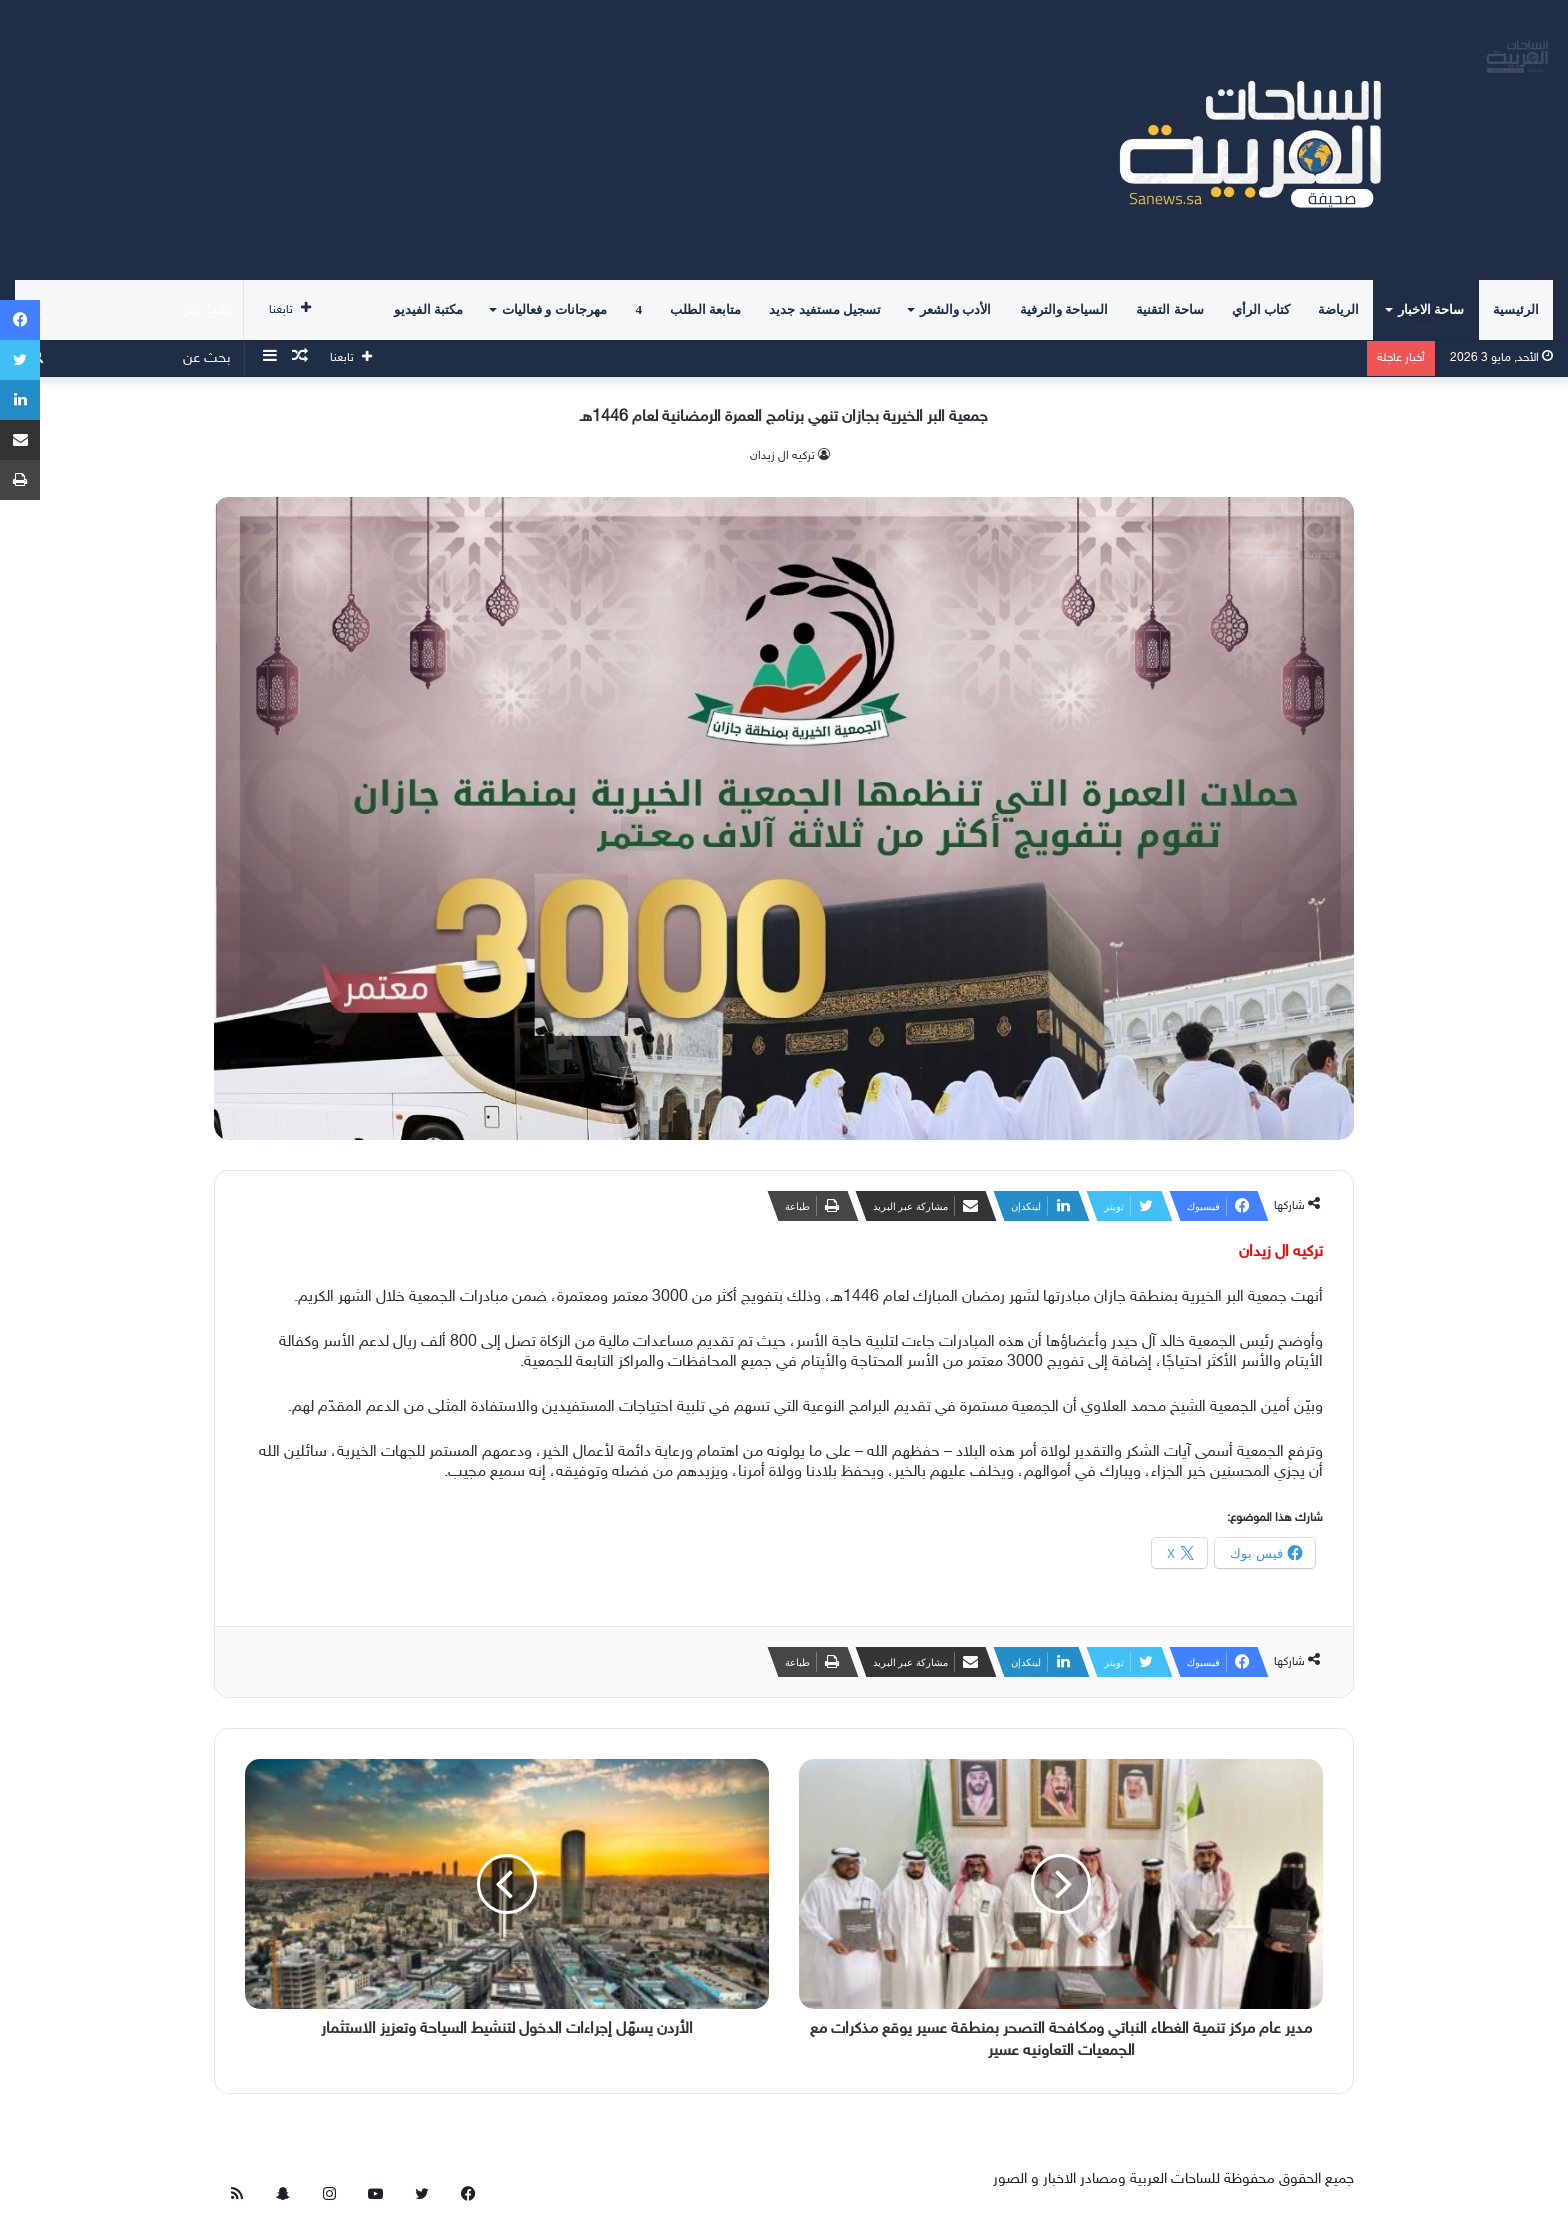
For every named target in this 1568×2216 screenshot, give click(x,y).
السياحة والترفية (1064, 309)
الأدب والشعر (955, 309)
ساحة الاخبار (1431, 309)
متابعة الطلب (705, 309)
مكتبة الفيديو (428, 309)
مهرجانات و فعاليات (554, 309)
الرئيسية (1516, 309)
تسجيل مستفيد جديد (825, 309)
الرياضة (1338, 309)
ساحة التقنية (1169, 309)
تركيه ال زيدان (782, 456)
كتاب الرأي (1261, 309)
